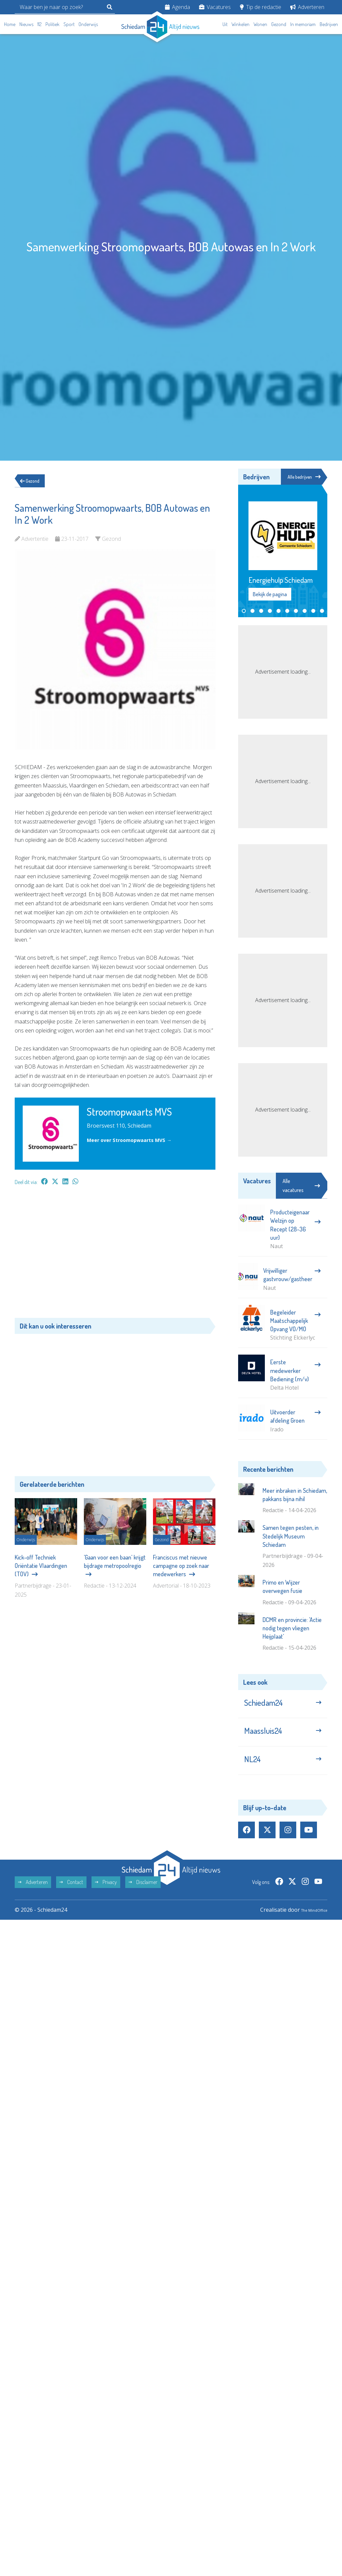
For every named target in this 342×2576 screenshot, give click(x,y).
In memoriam (303, 24)
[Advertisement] (115, 1255)
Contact (71, 1897)
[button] (243, 612)
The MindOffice (308, 1925)
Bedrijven (329, 24)
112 (39, 24)
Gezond (278, 24)
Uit (224, 24)
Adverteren (307, 7)
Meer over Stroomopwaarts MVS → (134, 1140)
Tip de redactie (260, 7)
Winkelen (240, 24)
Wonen (260, 24)
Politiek (52, 24)
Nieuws (26, 24)
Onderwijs (88, 24)
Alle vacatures (301, 1186)
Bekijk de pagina (270, 595)
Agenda (177, 7)
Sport (68, 24)
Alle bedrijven (301, 477)
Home (9, 24)
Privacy (106, 1897)
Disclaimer (143, 1897)
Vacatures (215, 7)
